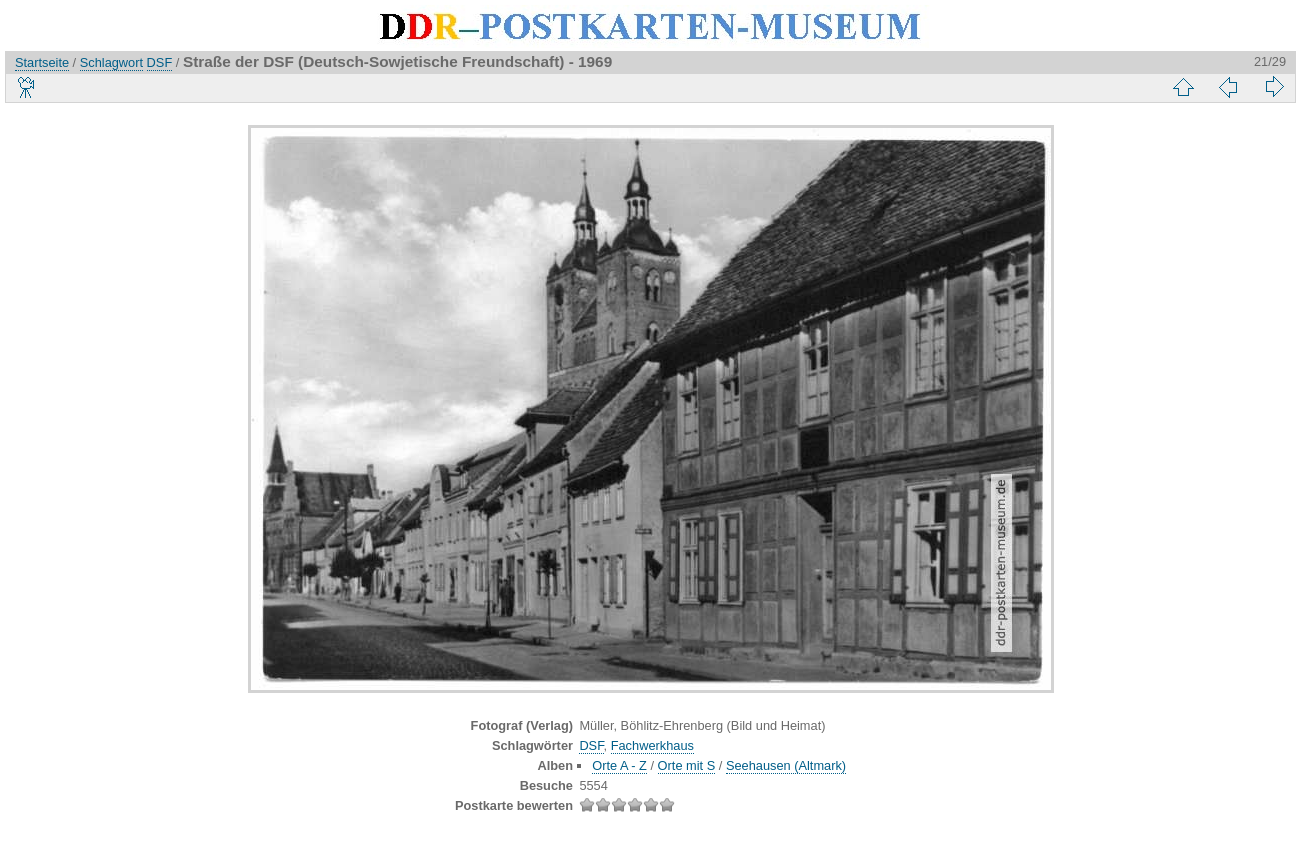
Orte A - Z (619, 765)
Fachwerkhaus (652, 745)
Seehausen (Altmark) (786, 765)
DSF (160, 62)
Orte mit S (687, 765)
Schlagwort (111, 62)
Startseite (42, 62)
